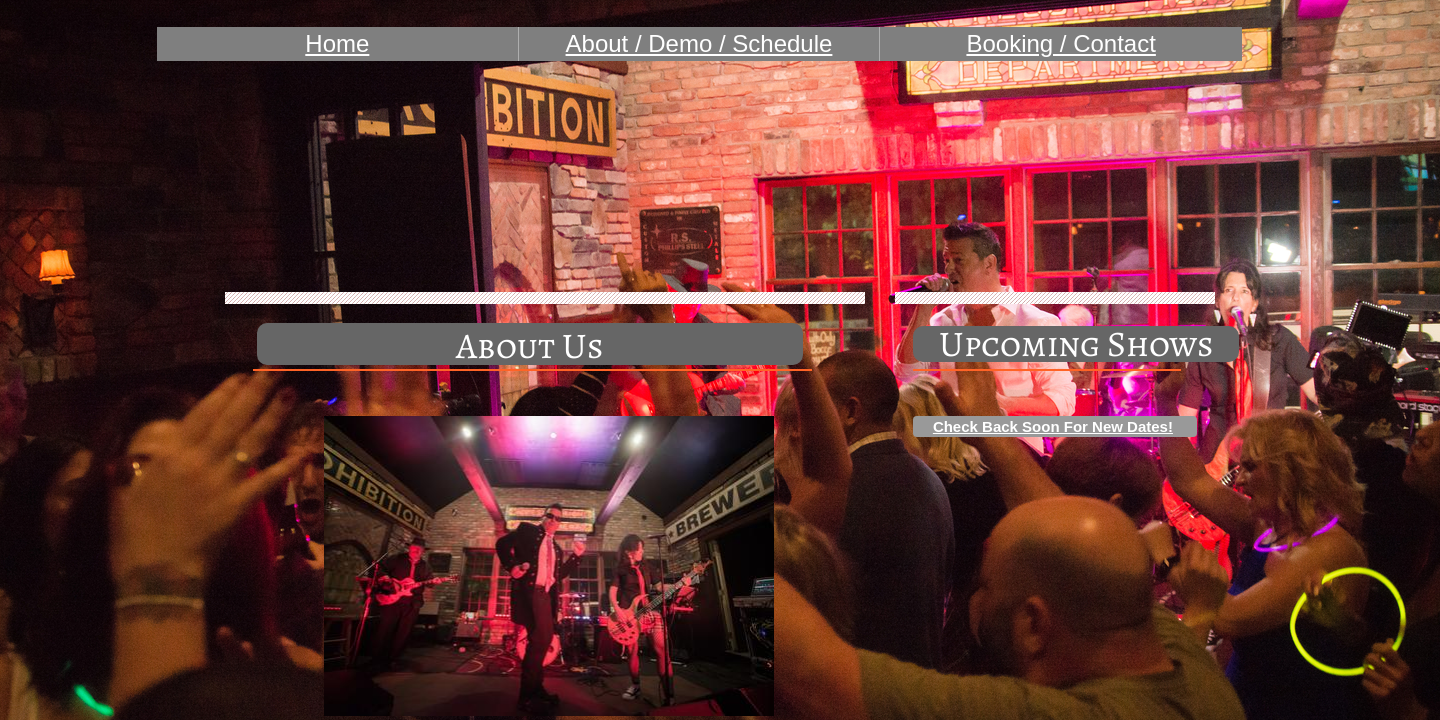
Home (337, 43)
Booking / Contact (1060, 43)
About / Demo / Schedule (699, 43)
